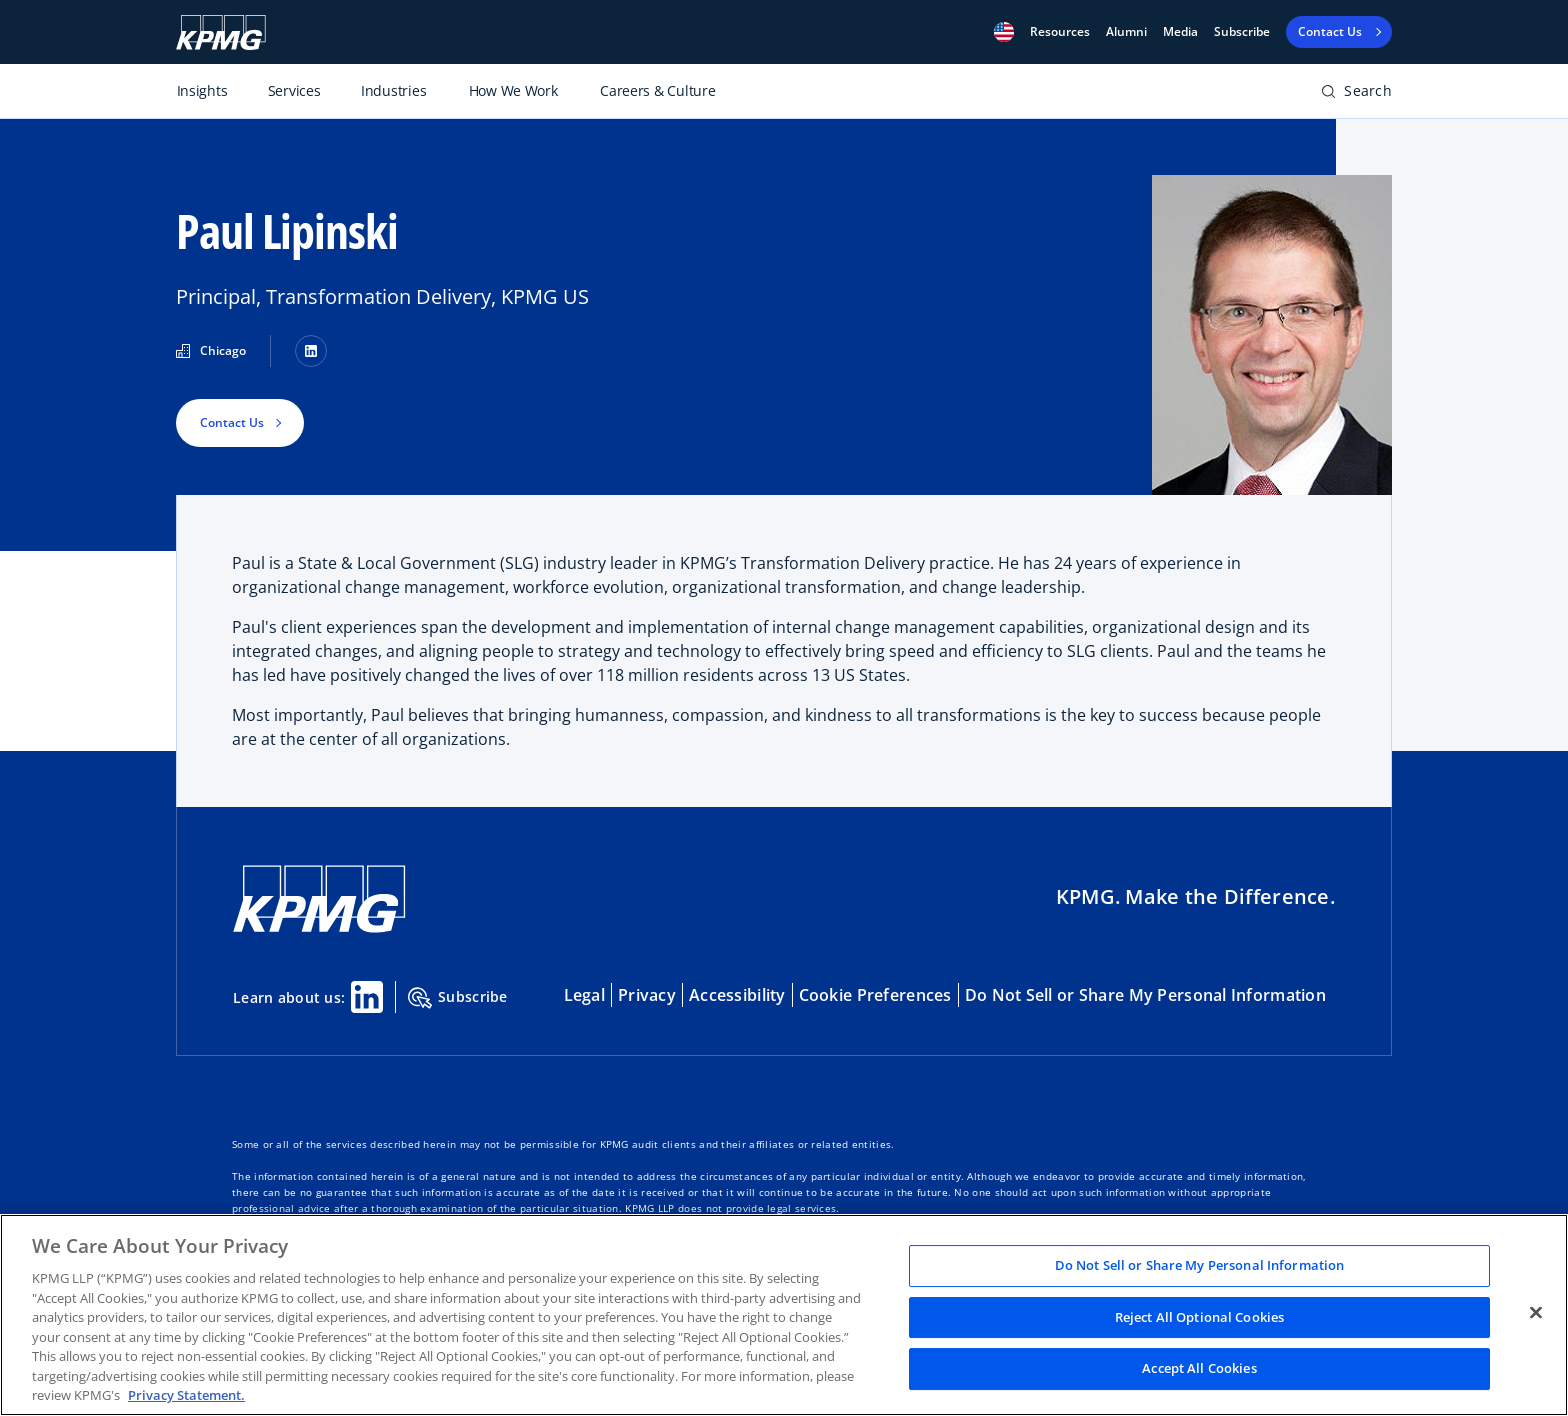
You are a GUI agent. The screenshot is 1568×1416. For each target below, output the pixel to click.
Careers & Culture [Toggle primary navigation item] (657, 90)
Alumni (1126, 32)
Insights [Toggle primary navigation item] (202, 90)
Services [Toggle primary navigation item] (294, 90)
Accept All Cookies (1199, 1369)
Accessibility (737, 995)
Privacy (647, 995)
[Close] (1536, 1313)
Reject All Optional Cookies (1200, 1317)
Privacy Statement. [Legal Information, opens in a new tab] (186, 1395)
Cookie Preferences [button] (875, 995)
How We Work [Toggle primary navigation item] (513, 90)
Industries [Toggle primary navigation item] (393, 90)
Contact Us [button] (232, 422)
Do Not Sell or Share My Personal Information (1145, 995)
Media (1180, 32)
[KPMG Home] (319, 900)
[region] (784, 1315)
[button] (1004, 32)
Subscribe (1242, 32)
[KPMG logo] (221, 32)
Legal (584, 995)
